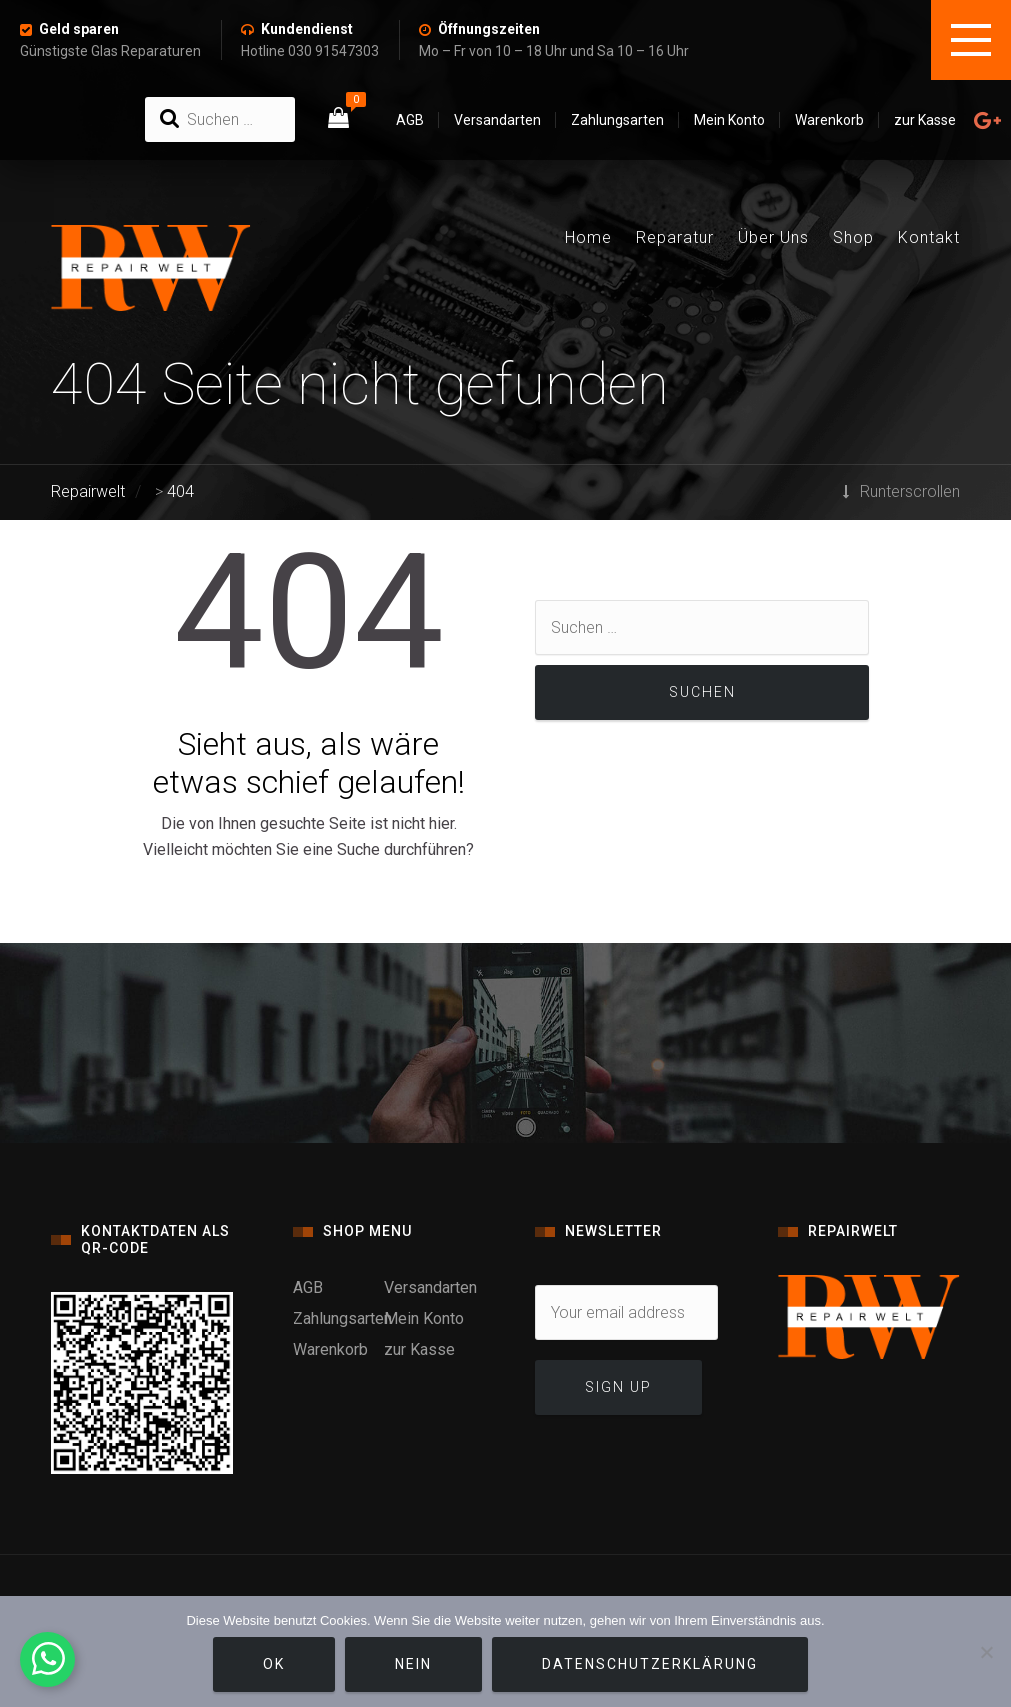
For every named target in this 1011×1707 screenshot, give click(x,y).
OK (274, 1664)
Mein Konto (729, 120)
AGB (410, 120)
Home (588, 237)
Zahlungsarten (617, 120)
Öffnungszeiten (489, 29)
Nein (413, 1664)
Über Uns (773, 237)
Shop (853, 237)
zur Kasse (925, 120)
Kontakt (929, 237)
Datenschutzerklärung (650, 1664)
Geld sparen (79, 29)
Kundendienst (307, 29)
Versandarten (497, 120)
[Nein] (986, 1652)
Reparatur (675, 237)
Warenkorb (829, 120)
